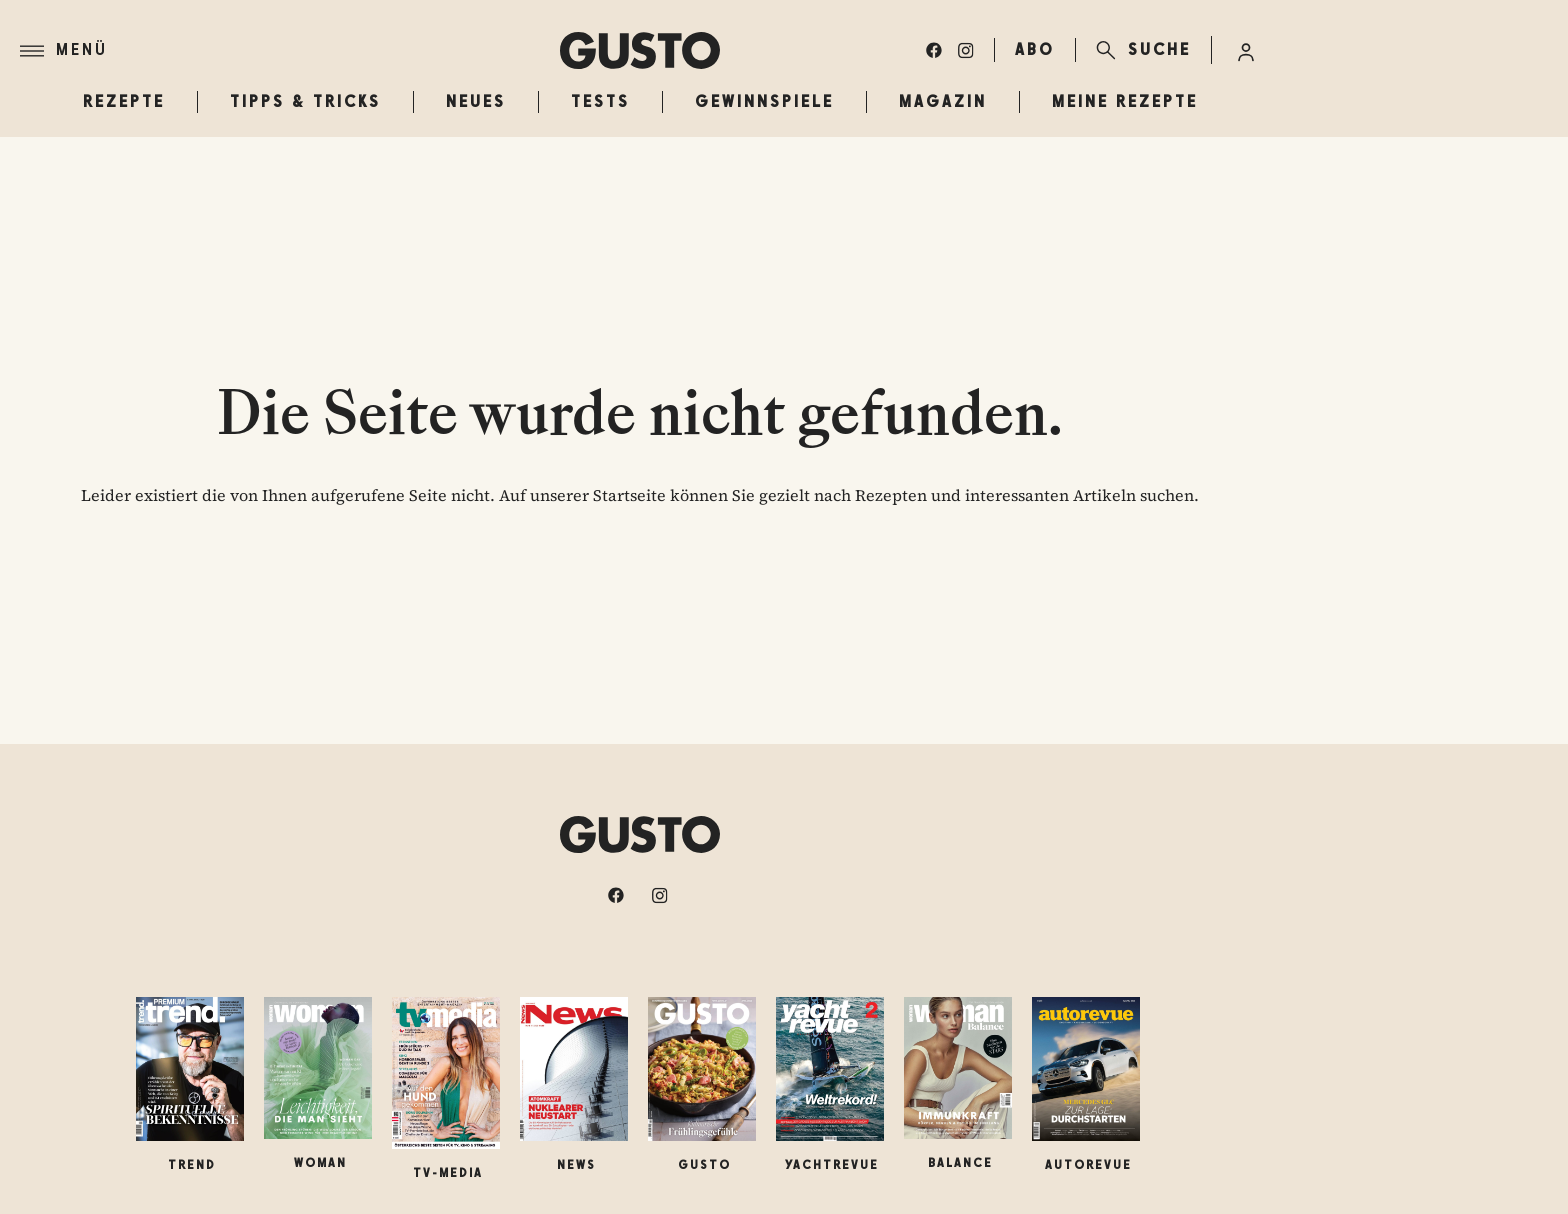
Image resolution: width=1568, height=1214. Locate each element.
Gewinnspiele (764, 101)
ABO (1035, 49)
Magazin (943, 101)
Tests (600, 101)
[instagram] (966, 50)
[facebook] (934, 50)
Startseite (629, 495)
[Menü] (290, 51)
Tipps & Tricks (305, 101)
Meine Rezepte (1125, 101)
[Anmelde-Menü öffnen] (1246, 50)
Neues (476, 101)
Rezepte (124, 101)
